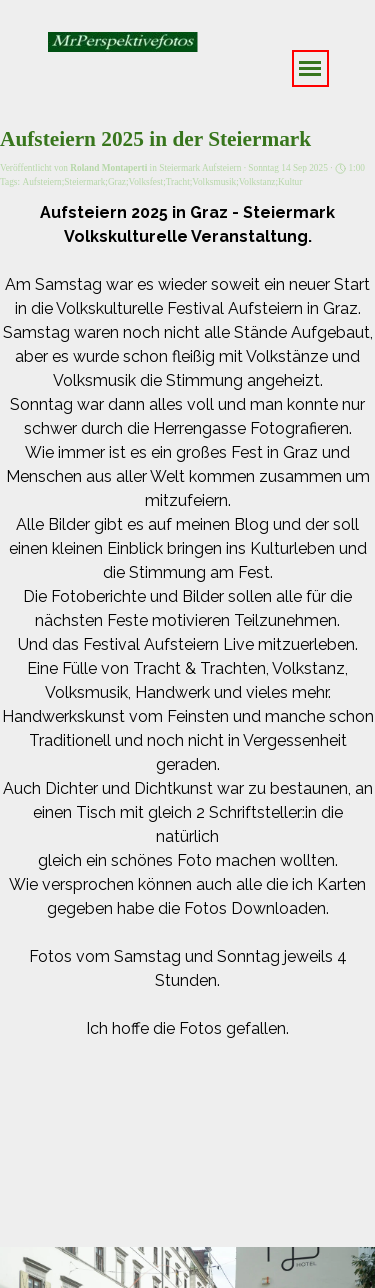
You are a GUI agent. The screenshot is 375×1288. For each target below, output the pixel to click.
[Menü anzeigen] (310, 68)
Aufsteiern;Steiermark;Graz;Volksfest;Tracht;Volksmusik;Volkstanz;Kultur (162, 182)
